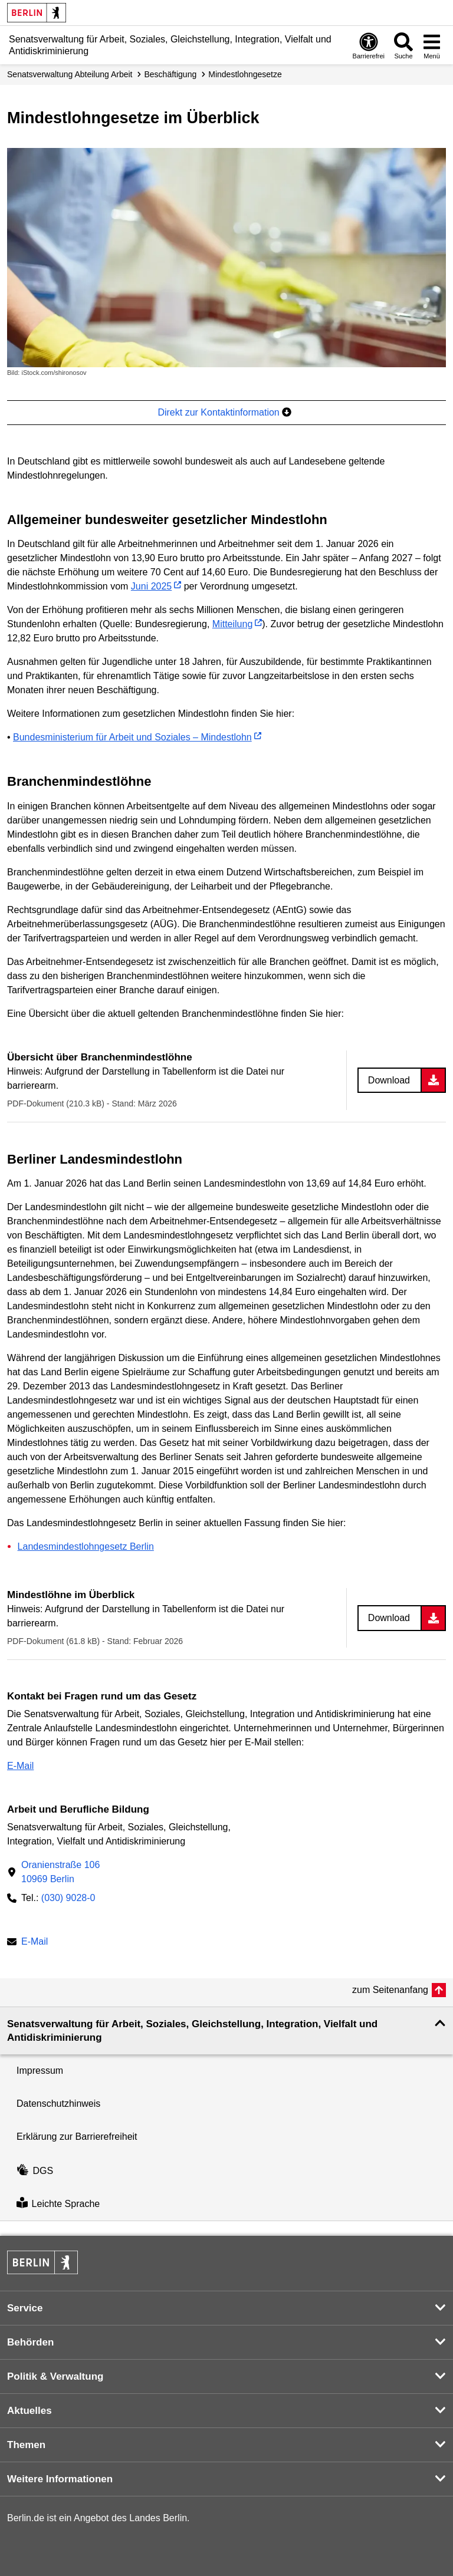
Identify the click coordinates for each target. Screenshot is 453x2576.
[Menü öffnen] (432, 45)
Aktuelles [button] (29, 2410)
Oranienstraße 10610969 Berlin (60, 1872)
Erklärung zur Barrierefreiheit (77, 2137)
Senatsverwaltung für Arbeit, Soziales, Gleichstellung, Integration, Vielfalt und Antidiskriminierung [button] (192, 2030)
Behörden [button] (30, 2342)
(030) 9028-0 (68, 1898)
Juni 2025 (151, 586)
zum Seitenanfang (390, 1990)
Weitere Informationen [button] (60, 2479)
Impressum (40, 2071)
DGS (35, 2171)
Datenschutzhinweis (58, 2104)
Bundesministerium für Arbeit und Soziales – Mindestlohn (132, 737)
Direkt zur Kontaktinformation (224, 412)
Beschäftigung (170, 74)
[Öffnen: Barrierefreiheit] (368, 45)
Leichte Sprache (58, 2204)
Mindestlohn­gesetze (245, 74)
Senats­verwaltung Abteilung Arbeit (69, 74)
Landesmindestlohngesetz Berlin (86, 1546)
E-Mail (20, 1766)
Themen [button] (26, 2444)
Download (389, 1080)
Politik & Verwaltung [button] (55, 2376)
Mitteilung (232, 624)
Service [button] (25, 2308)
